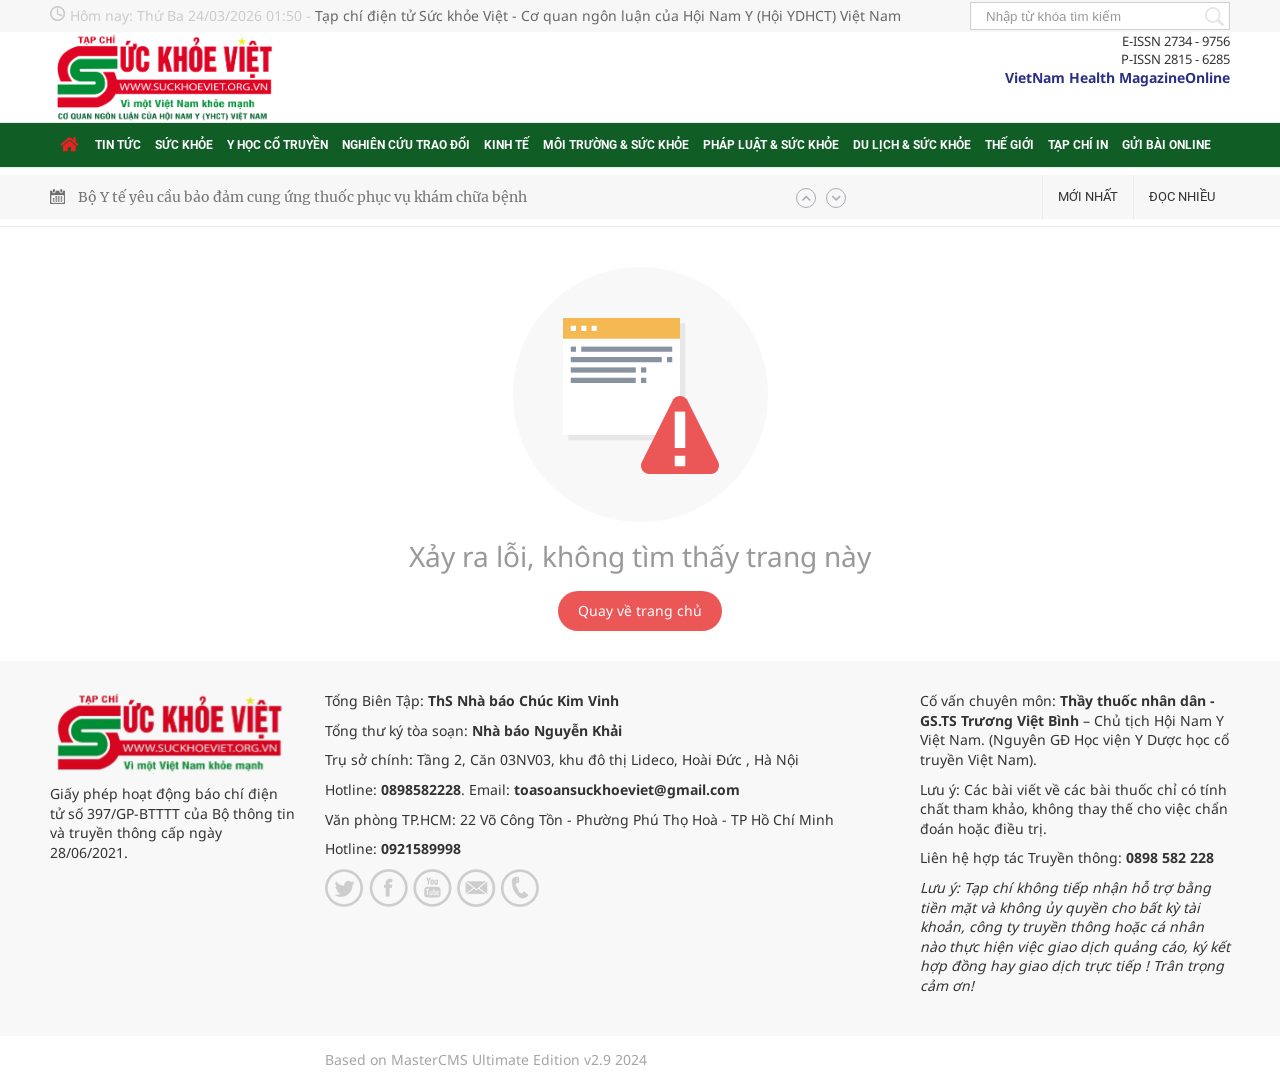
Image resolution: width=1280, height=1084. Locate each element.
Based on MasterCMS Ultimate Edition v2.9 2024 (486, 1059)
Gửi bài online (1166, 145)
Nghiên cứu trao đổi (406, 145)
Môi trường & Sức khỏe (616, 145)
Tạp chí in (1078, 145)
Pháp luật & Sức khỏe (771, 145)
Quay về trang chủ (640, 610)
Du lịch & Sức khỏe (912, 145)
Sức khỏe (184, 145)
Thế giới (1009, 145)
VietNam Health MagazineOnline (1117, 77)
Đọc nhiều (1182, 196)
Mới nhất (1088, 196)
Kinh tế (506, 145)
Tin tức (118, 145)
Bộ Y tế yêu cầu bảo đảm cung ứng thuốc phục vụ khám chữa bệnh (302, 197)
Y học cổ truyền (277, 145)
